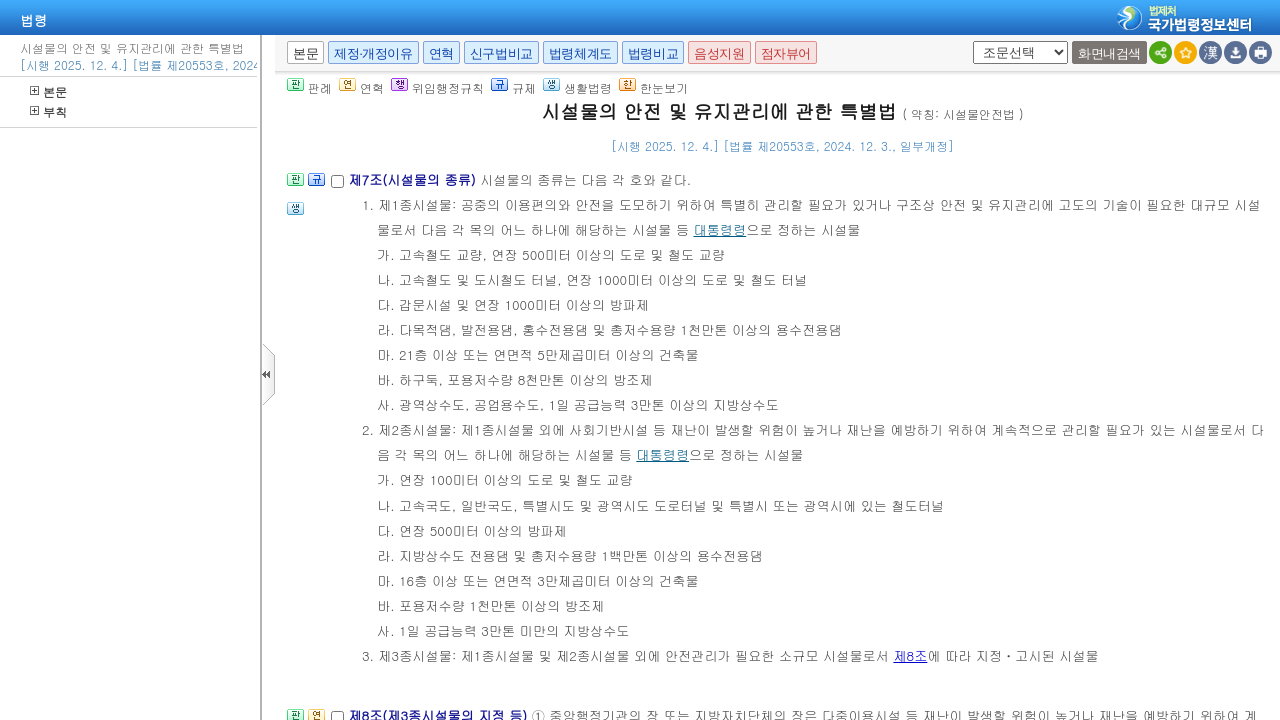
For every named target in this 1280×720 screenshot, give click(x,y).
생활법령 (577, 87)
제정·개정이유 (373, 53)
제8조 (910, 655)
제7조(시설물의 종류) (414, 179)
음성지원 (719, 53)
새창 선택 (969, 41)
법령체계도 (580, 53)
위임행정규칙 (437, 87)
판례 (309, 87)
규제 (513, 87)
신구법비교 (501, 53)
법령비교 (653, 53)
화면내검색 (1109, 53)
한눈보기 (653, 87)
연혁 (441, 53)
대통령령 (719, 229)
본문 (48, 91)
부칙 (48, 111)
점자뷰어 (786, 53)
